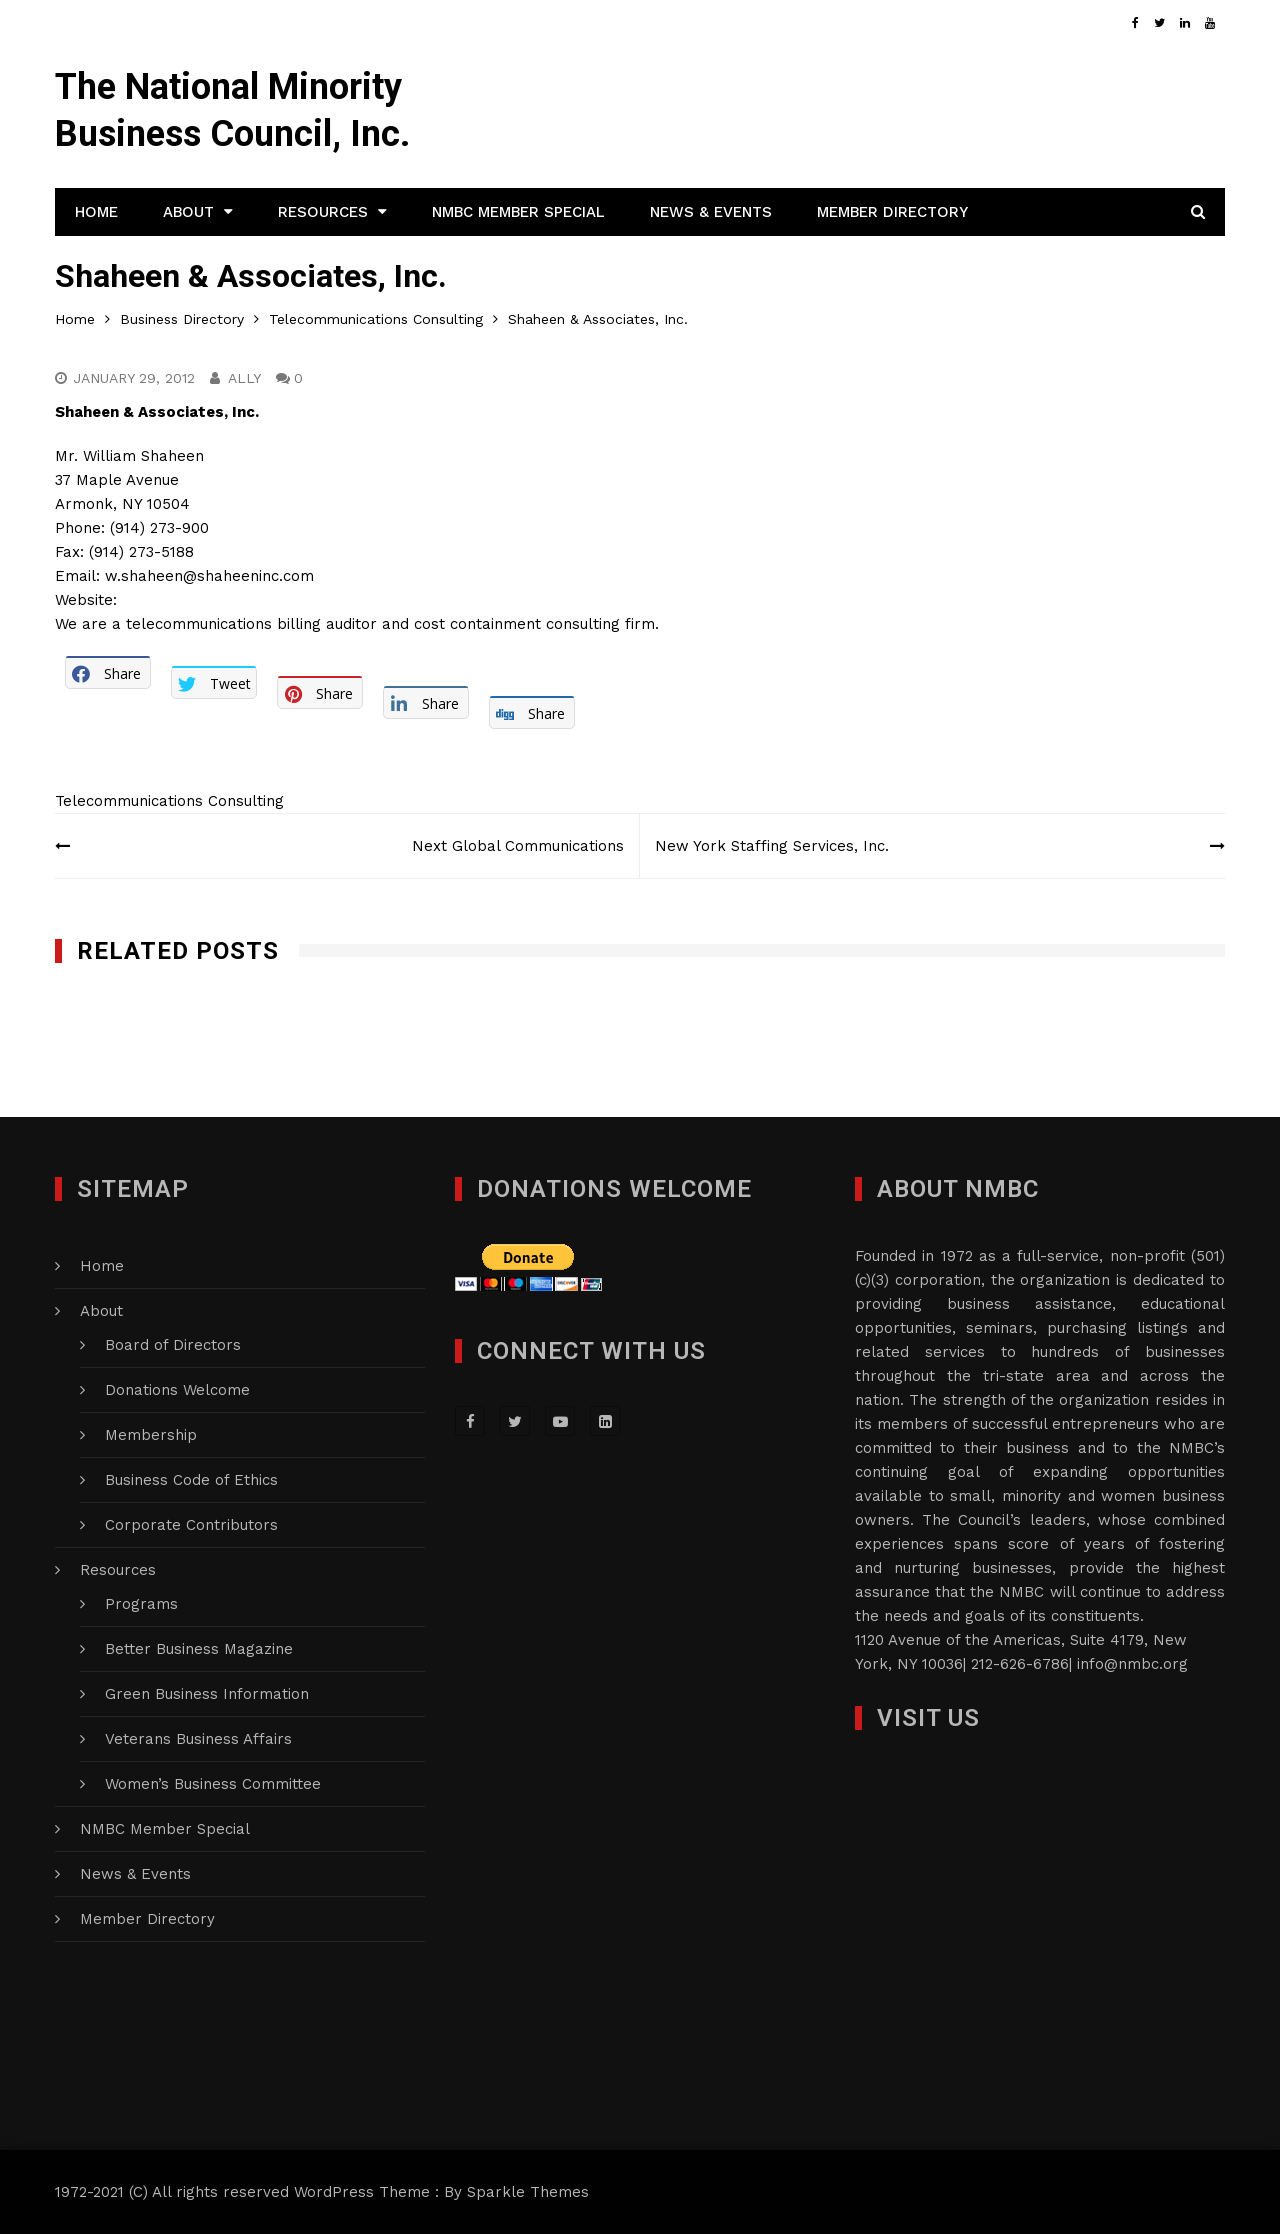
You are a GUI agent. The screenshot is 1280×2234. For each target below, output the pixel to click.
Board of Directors (173, 1345)
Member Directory (892, 212)
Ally (244, 378)
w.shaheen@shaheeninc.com (209, 576)
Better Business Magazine (199, 1649)
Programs (141, 1604)
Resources (323, 212)
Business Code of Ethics (191, 1480)
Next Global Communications (518, 846)
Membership (151, 1435)
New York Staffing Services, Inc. (772, 846)
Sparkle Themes (528, 2192)
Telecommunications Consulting (169, 801)
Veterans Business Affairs (198, 1739)
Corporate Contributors (191, 1525)
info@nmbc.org (1132, 1664)
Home (96, 212)
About (188, 212)
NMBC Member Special (518, 212)
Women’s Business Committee (213, 1784)
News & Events (711, 212)
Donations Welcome (177, 1390)
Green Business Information (207, 1694)
